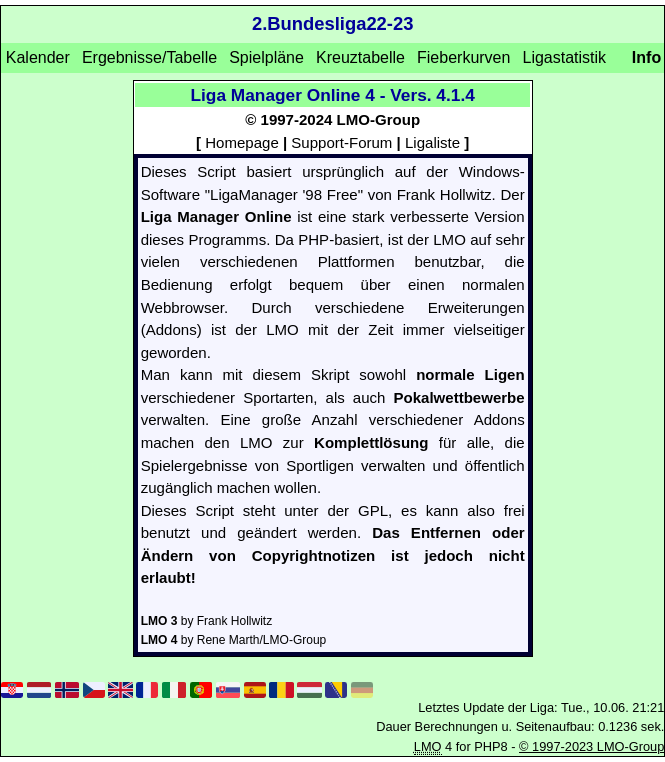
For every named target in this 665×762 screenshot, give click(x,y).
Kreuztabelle (360, 57)
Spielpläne (266, 57)
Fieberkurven (463, 57)
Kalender (38, 57)
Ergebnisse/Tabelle (149, 57)
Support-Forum (341, 142)
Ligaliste (432, 142)
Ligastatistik (564, 57)
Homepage (242, 142)
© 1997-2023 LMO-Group (591, 746)
